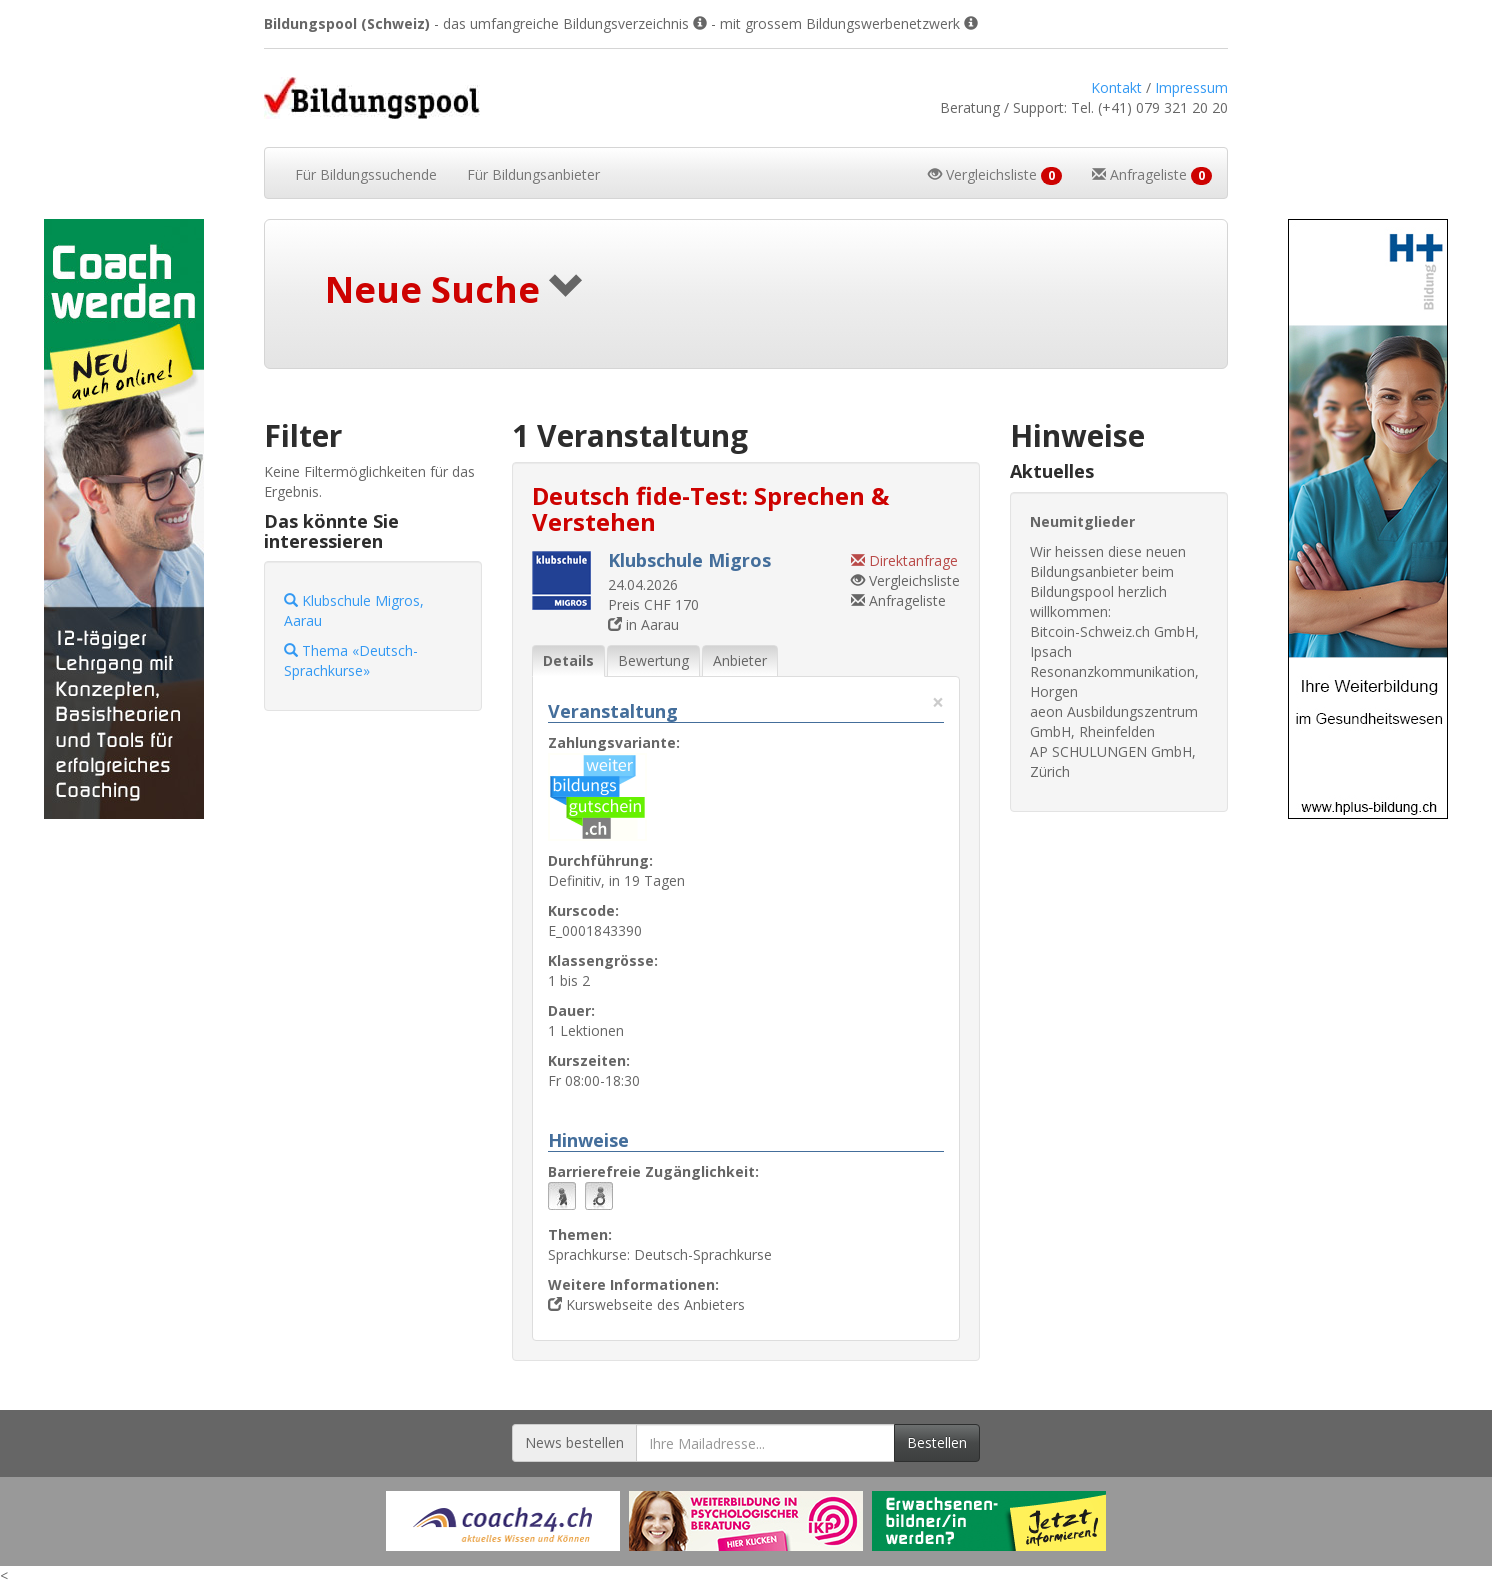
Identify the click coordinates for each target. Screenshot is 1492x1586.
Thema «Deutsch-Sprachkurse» (351, 660)
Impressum (1191, 87)
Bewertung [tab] (653, 660)
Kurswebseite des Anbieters (646, 1304)
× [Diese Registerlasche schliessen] (938, 702)
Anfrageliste (898, 600)
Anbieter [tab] (740, 660)
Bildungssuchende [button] (366, 174)
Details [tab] (568, 660)
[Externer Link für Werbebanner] (503, 1521)
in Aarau (643, 624)
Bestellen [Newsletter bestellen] (937, 1442)
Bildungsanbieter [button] (533, 174)
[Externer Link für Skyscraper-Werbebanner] (124, 519)
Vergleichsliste (905, 580)
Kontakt (1116, 87)
